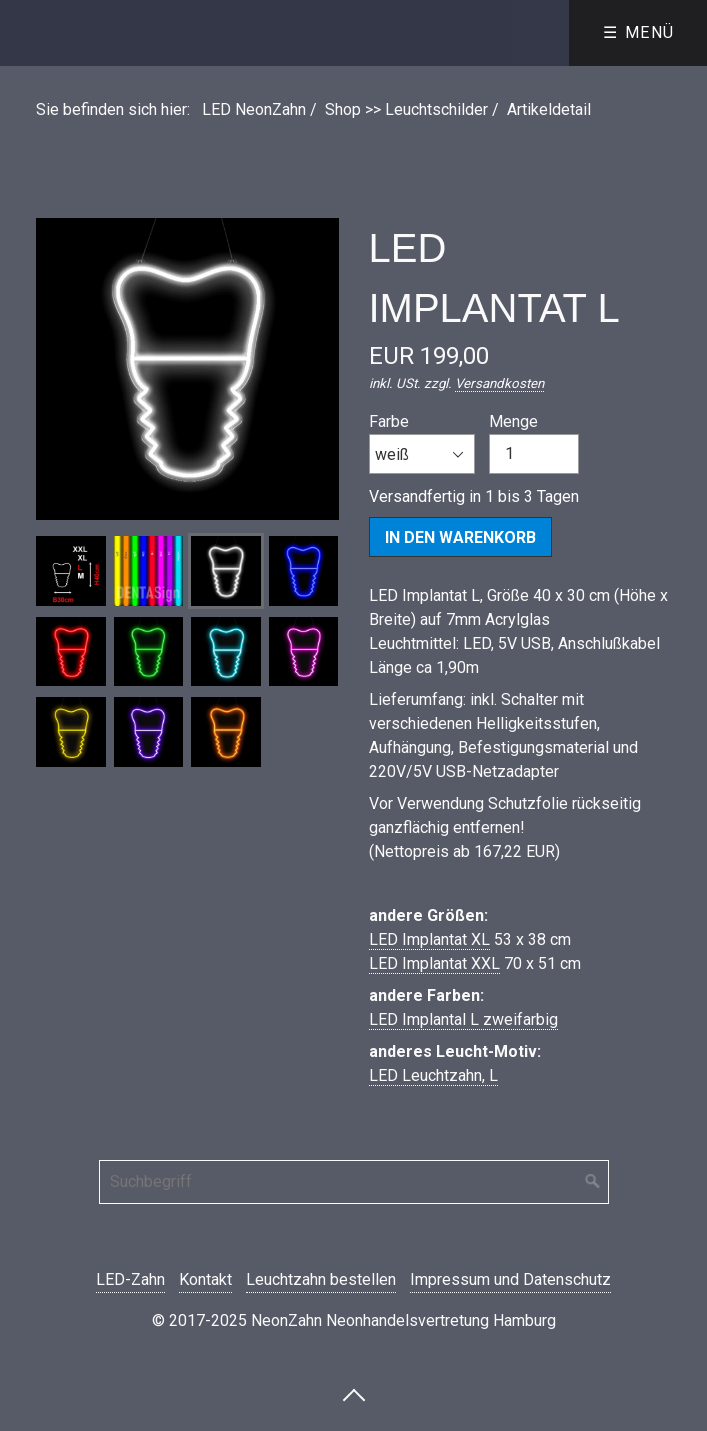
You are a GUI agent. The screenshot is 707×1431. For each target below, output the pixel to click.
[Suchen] (593, 1182)
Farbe (422, 443)
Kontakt (205, 1279)
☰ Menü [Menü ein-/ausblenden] (639, 32)
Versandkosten (499, 383)
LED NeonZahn (254, 109)
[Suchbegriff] (354, 1182)
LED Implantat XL (429, 939)
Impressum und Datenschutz (510, 1279)
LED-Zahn (130, 1279)
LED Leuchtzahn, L (433, 1075)
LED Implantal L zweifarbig (463, 1019)
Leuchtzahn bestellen (321, 1279)
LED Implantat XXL (434, 963)
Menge (534, 443)
